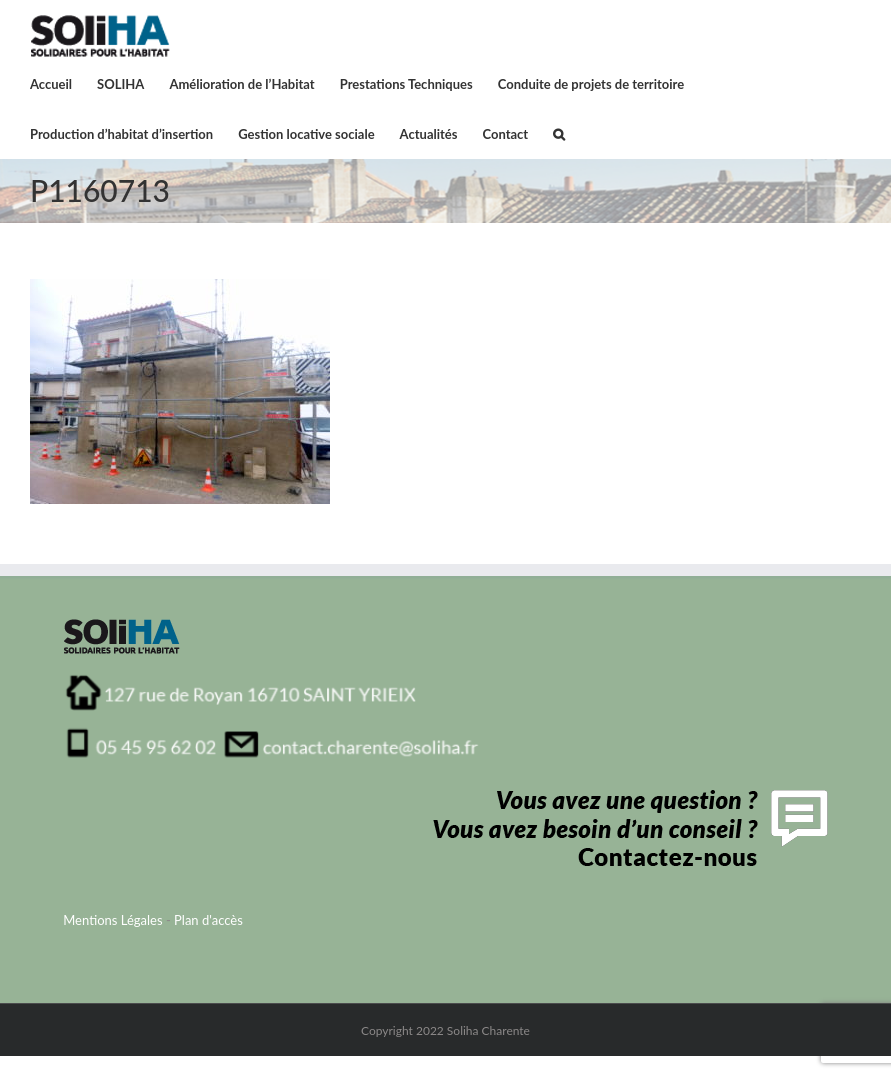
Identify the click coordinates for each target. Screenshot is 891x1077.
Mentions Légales (112, 920)
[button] (559, 133)
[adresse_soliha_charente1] (272, 680)
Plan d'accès (208, 920)
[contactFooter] (625, 796)
